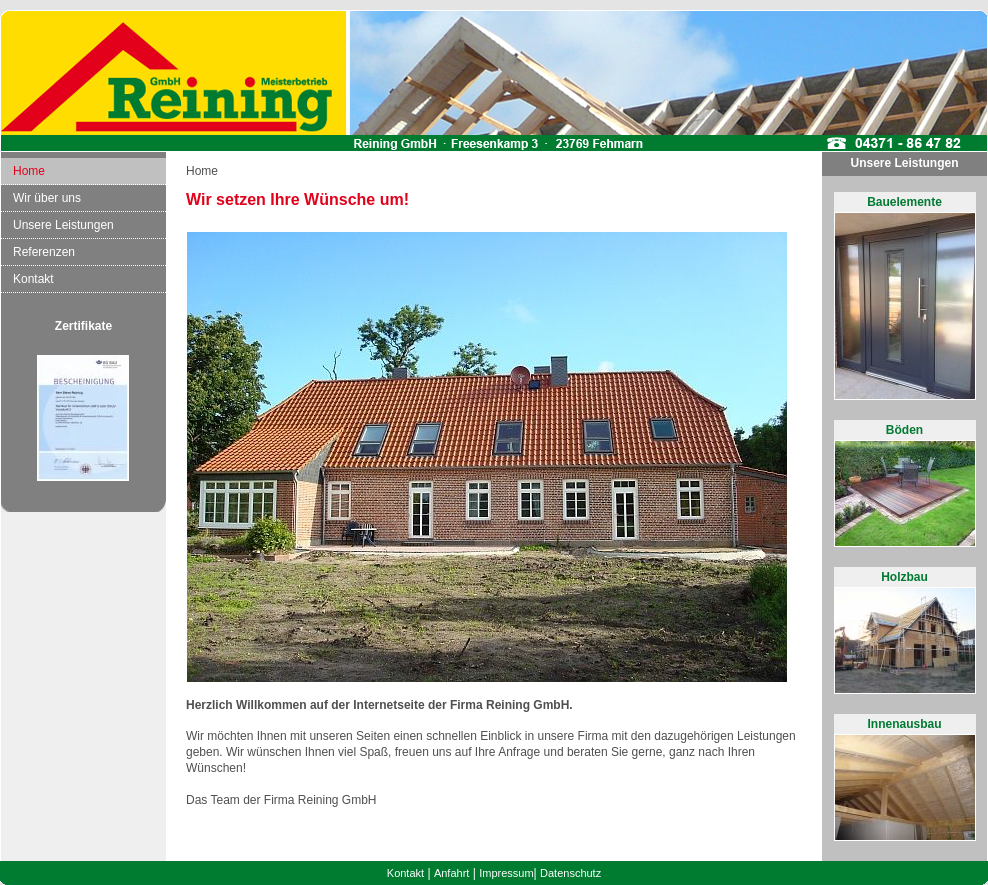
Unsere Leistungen (63, 225)
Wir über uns (47, 198)
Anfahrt (451, 873)
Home (29, 171)
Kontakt (33, 279)
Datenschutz (570, 873)
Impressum (506, 873)
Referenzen (44, 252)
